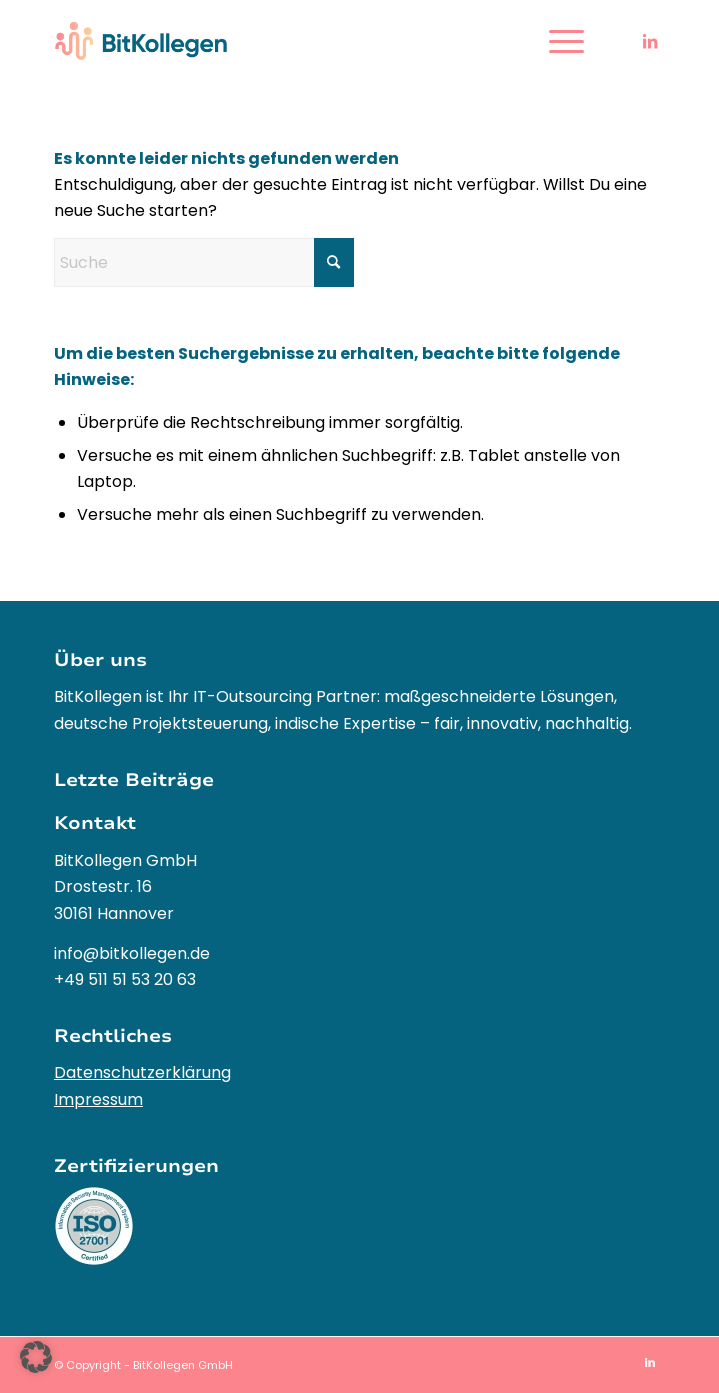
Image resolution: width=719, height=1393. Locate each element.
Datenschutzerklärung (142, 1072)
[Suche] (204, 262)
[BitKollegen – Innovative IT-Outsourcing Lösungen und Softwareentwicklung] (298, 41)
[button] (36, 1357)
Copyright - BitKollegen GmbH (149, 1365)
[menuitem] (556, 41)
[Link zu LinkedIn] (650, 41)
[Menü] (556, 41)
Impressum (98, 1099)
